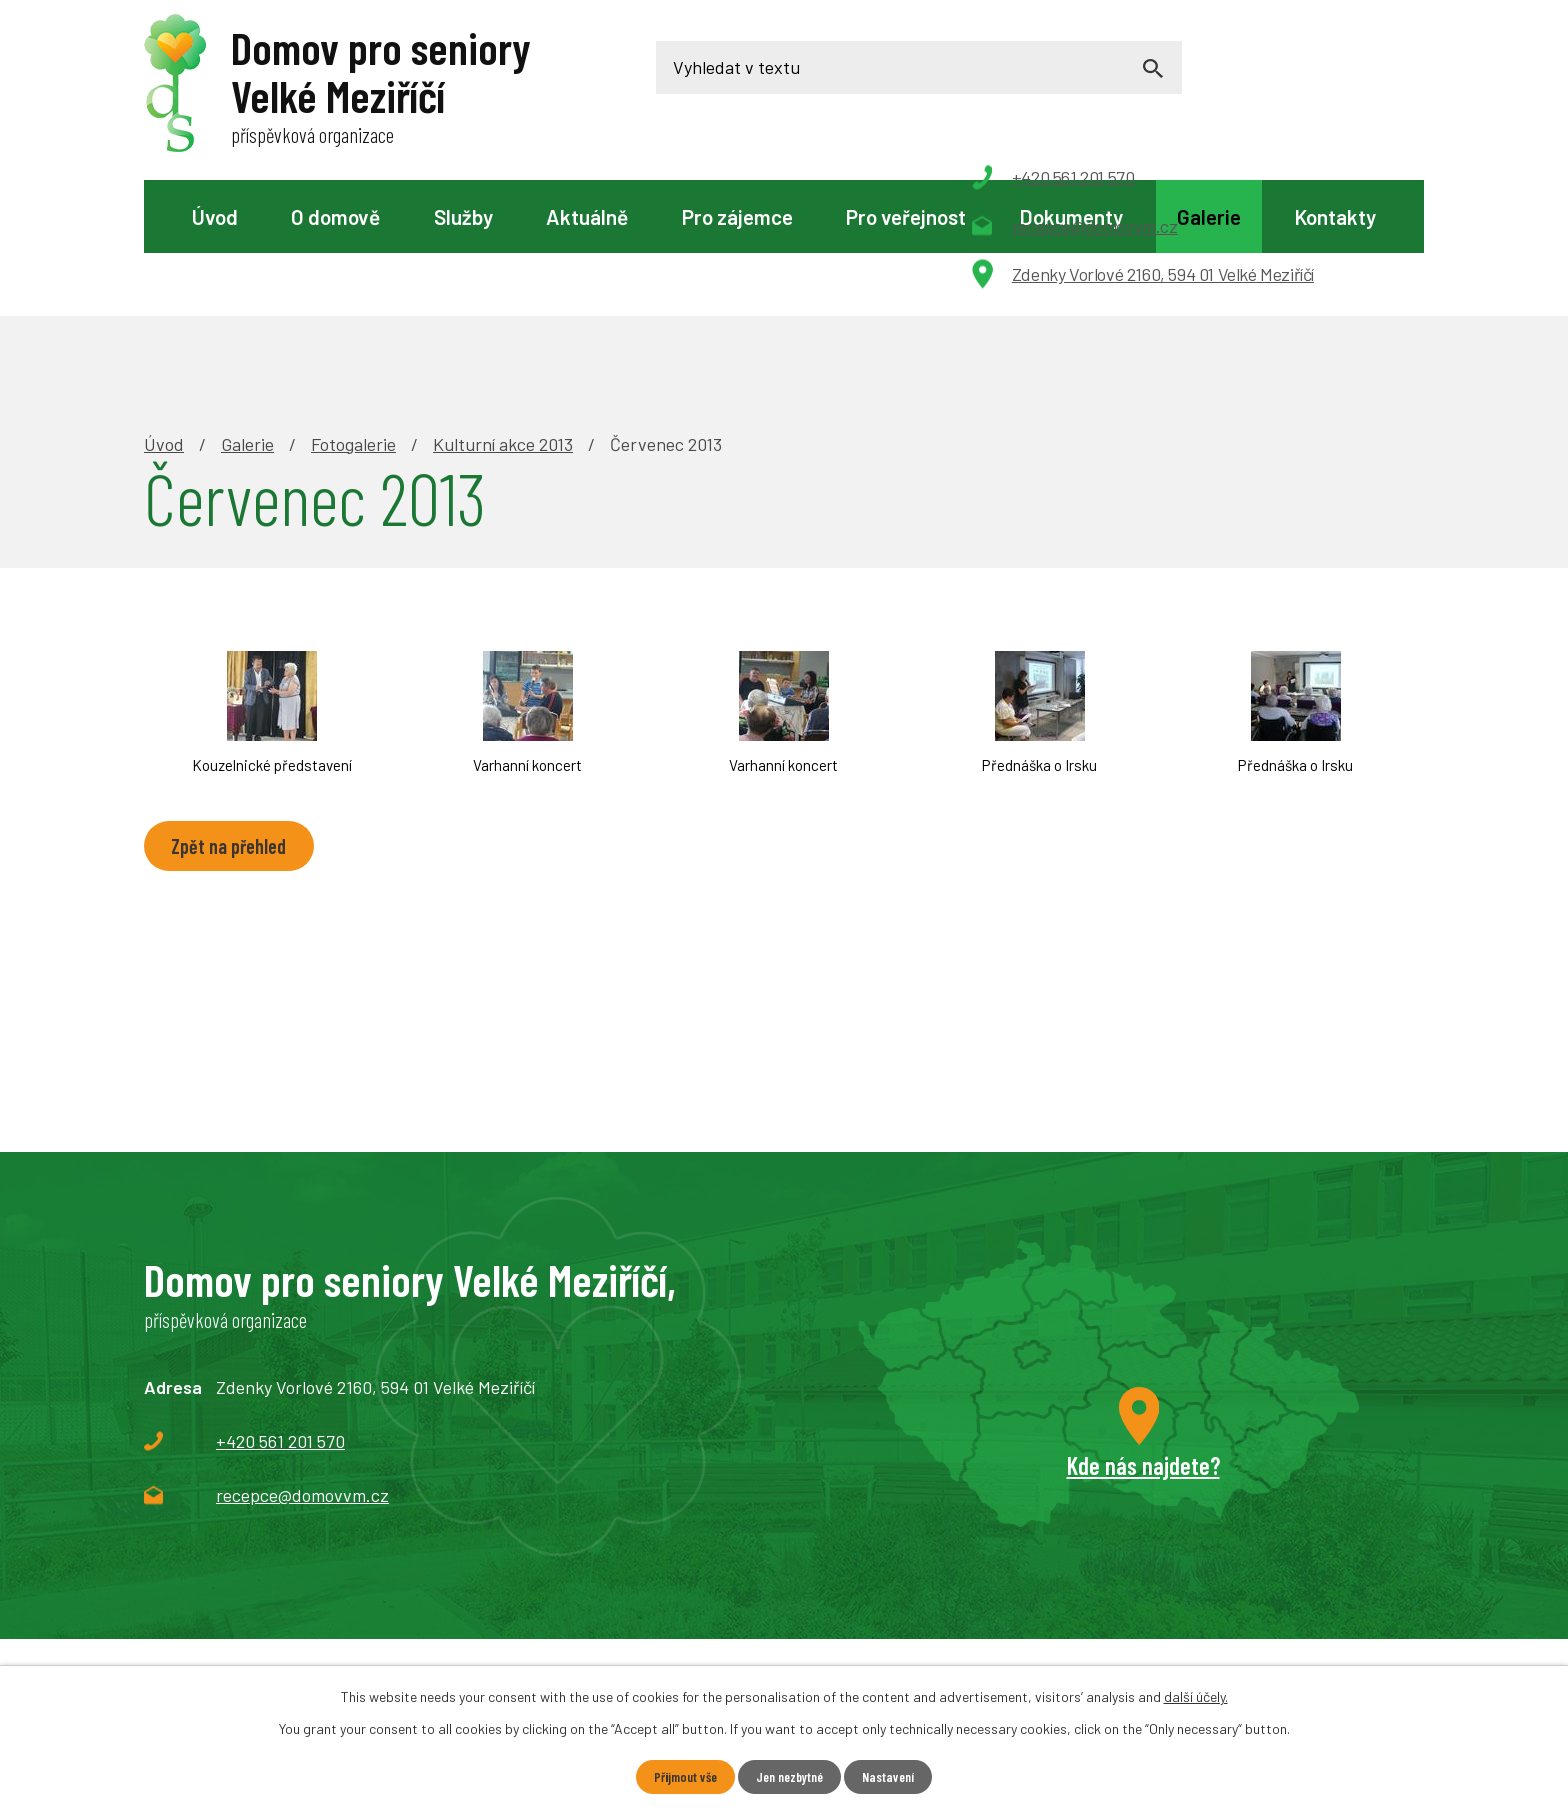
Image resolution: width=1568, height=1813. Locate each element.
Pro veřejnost (906, 216)
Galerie (1209, 216)
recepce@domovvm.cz (302, 1357)
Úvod (215, 216)
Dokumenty (1071, 216)
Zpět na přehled (233, 708)
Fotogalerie (353, 306)
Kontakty (1335, 216)
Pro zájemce (737, 216)
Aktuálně (587, 216)
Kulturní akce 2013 (503, 306)
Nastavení (894, 1776)
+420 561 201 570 (280, 1303)
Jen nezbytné (790, 1776)
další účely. (1196, 1695)
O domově (335, 216)
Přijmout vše (679, 1776)
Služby (463, 216)
